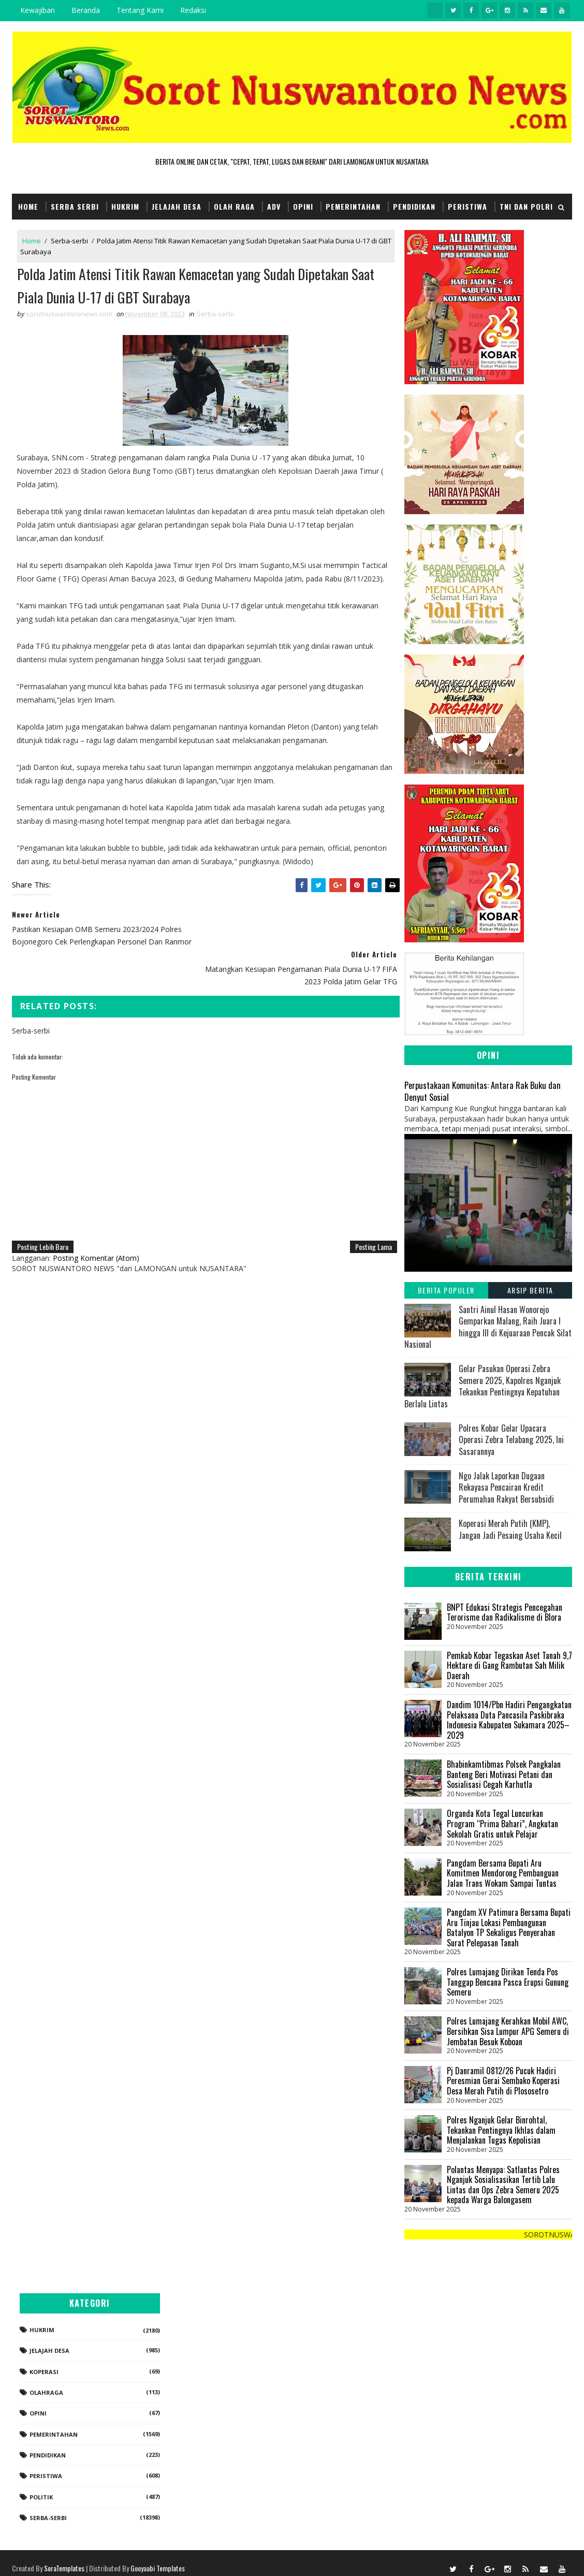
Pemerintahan (353, 206)
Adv (274, 206)
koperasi (462, 2361)
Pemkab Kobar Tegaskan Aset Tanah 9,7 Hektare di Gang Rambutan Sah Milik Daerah (509, 1665)
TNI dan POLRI (526, 206)
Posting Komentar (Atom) (96, 1219)
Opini (303, 206)
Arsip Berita (530, 1290)
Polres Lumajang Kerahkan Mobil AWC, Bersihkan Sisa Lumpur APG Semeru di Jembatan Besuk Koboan (508, 2031)
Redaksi (193, 10)
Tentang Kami (140, 10)
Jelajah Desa (176, 206)
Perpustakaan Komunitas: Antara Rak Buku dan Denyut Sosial (482, 1091)
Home (28, 206)
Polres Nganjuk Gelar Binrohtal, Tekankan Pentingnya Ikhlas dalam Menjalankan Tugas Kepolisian (501, 2130)
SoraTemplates (64, 2557)
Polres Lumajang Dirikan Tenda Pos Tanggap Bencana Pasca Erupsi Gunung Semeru (507, 1982)
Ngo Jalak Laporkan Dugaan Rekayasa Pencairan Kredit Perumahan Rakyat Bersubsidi (506, 1487)
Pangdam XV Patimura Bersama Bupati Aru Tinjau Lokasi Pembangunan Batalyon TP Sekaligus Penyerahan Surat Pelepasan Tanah (509, 1927)
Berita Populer (446, 1290)
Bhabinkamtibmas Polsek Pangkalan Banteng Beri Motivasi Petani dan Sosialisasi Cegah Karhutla (504, 1774)
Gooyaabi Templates (157, 2557)
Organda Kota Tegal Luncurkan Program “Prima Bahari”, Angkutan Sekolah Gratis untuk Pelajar (502, 1823)
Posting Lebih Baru (42, 1207)
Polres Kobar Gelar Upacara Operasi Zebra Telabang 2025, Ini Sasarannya (511, 1440)
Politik (460, 2487)
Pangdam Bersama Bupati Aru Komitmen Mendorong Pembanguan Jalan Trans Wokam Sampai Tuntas (503, 1873)
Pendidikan (414, 206)
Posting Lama (366, 1207)
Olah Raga (234, 206)
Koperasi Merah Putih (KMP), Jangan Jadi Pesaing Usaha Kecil (510, 1529)
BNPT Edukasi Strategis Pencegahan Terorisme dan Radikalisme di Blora (504, 1612)
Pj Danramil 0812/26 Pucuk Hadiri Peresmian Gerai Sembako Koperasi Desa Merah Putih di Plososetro (503, 2080)
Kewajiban (37, 10)
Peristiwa (467, 206)
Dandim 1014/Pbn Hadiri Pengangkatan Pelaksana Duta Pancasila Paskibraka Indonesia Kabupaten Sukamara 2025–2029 (509, 1719)
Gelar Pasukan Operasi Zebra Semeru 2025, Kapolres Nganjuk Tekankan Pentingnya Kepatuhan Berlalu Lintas (482, 1385)
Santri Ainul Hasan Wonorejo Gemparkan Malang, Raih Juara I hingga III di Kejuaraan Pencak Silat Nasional (488, 1326)
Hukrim (125, 206)
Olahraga (465, 2382)
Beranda (85, 10)
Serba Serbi (75, 206)
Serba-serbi (69, 240)
